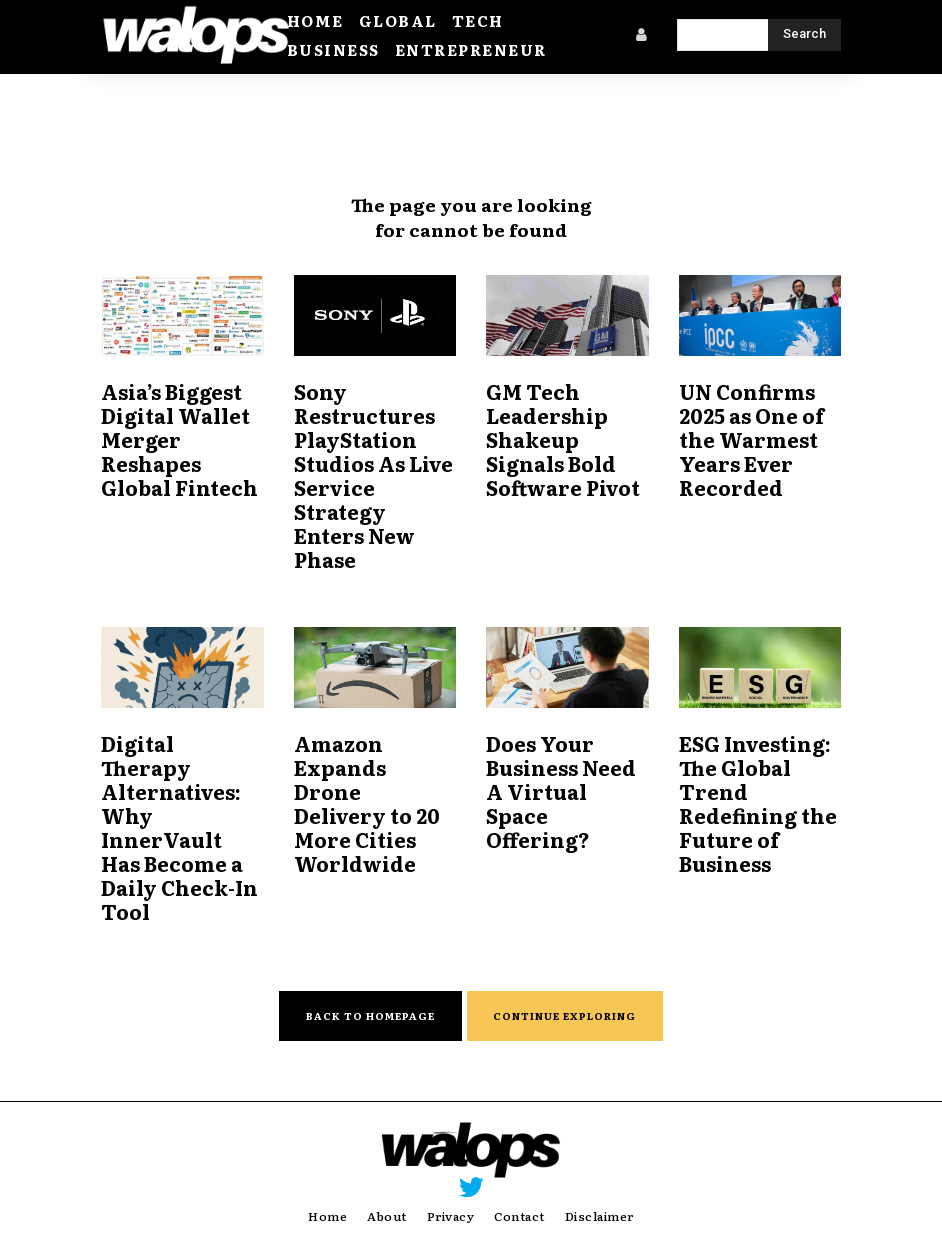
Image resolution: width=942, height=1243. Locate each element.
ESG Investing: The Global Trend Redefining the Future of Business (755, 786)
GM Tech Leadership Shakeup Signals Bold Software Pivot (562, 445)
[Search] (804, 35)
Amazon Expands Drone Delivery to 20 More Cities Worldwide (373, 774)
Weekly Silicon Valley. (676, 1213)
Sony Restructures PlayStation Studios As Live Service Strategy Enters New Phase (375, 469)
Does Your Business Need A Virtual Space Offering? (566, 762)
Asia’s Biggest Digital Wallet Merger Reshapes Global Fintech (177, 445)
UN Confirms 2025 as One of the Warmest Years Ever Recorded (750, 445)
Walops (485, 1213)
